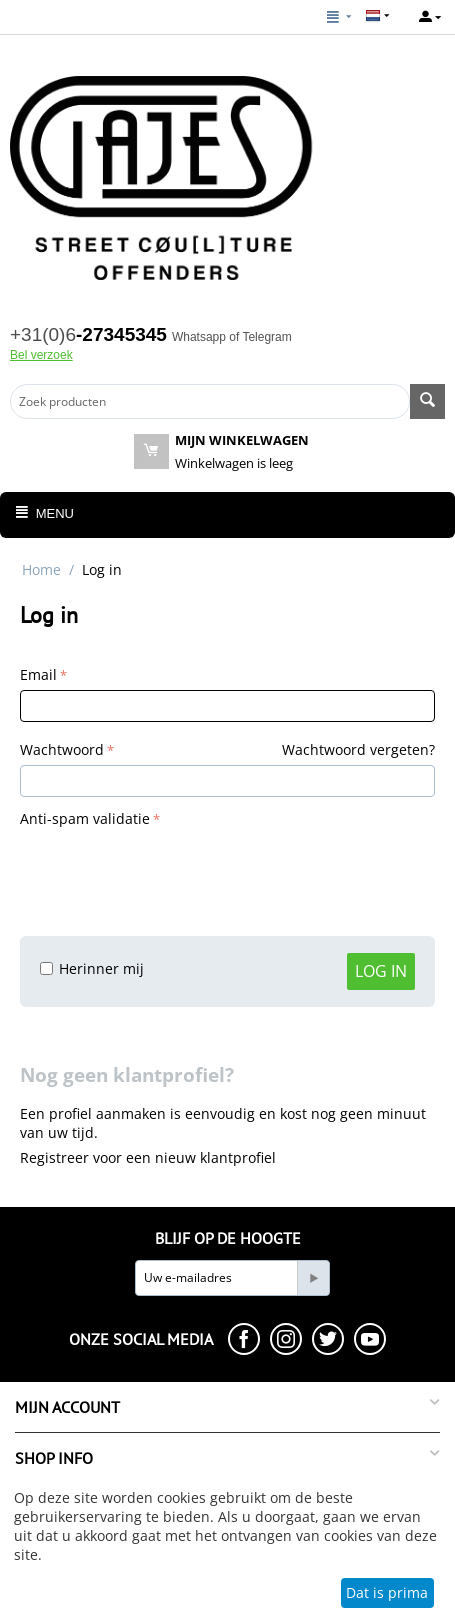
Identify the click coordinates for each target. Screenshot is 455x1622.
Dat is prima (387, 1592)
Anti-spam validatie (85, 818)
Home (41, 569)
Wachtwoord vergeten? (358, 749)
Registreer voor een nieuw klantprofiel (148, 1157)
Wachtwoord (62, 749)
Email (38, 674)
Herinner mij (92, 968)
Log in (381, 971)
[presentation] (172, 872)
